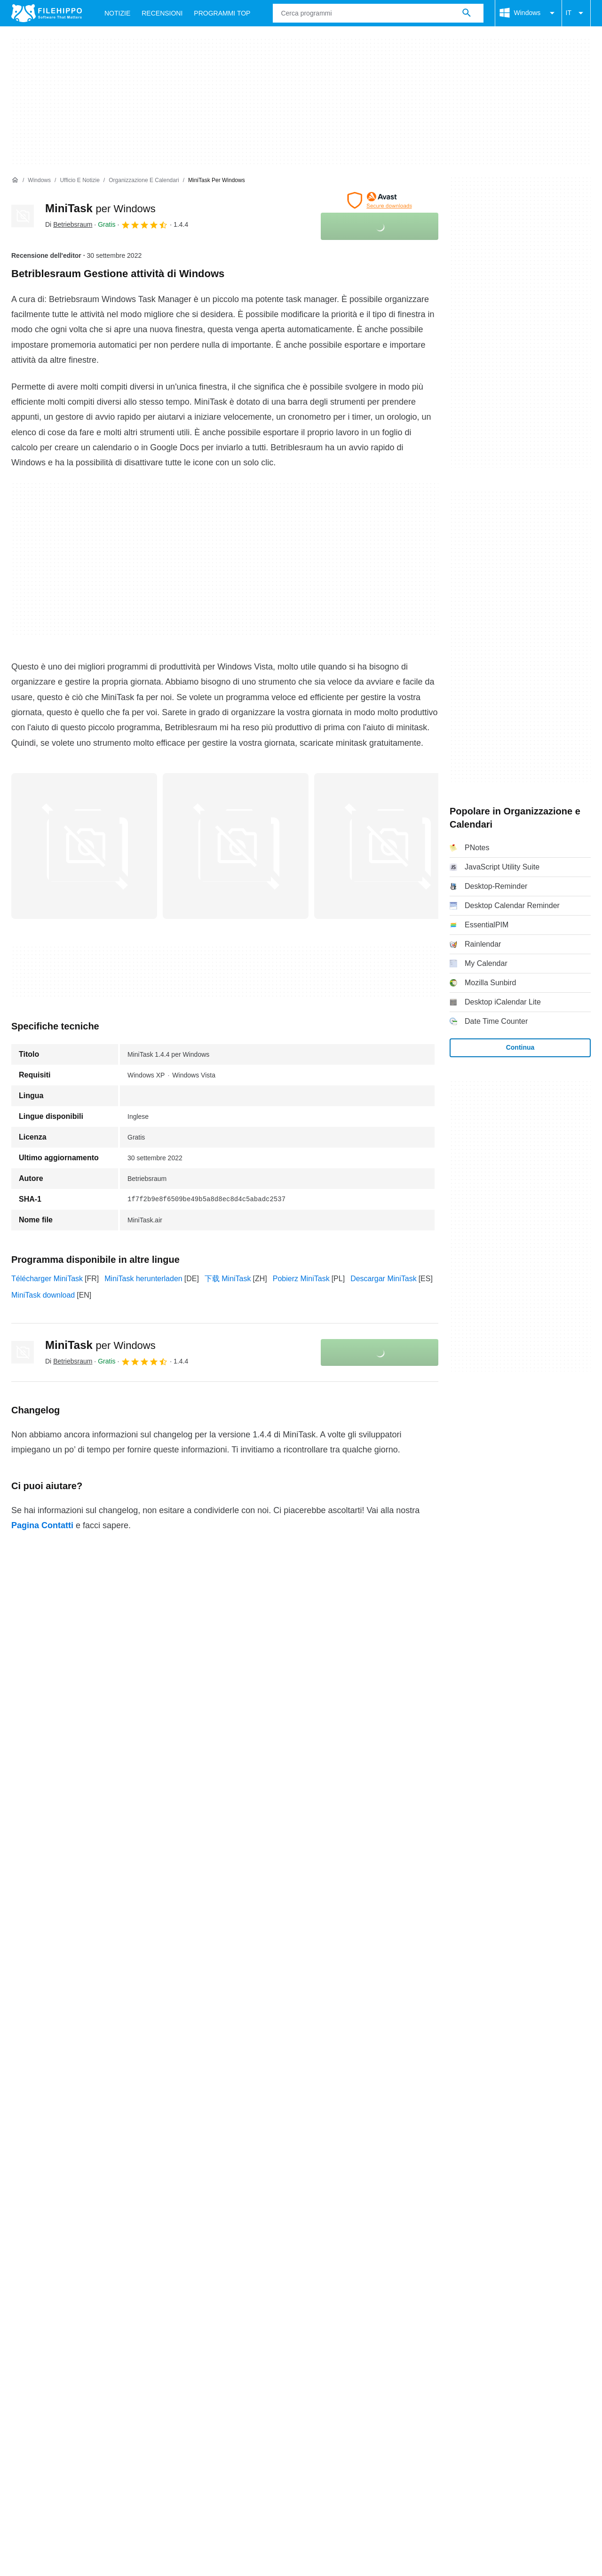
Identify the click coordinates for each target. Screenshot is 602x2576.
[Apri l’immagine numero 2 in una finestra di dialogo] (387, 846)
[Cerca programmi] (466, 13)
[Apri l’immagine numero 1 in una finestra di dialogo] (236, 846)
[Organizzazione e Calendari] (144, 180)
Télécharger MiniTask (47, 1279)
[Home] (15, 180)
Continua (520, 1047)
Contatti (49, 2150)
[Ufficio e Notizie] (79, 180)
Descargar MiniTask (383, 1279)
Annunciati (92, 2150)
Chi (17, 2150)
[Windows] (39, 180)
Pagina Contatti (42, 1525)
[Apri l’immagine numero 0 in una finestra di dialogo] (84, 846)
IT (576, 13)
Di (68, 224)
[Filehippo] (46, 13)
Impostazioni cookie (442, 2168)
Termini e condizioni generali (58, 2168)
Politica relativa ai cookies (162, 2168)
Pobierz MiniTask (301, 1279)
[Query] (378, 13)
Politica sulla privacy (252, 2168)
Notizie (117, 13)
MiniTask (100, 208)
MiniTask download (43, 1295)
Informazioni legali (330, 2168)
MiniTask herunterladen (143, 1279)
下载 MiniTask (228, 1279)
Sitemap (137, 2150)
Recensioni (162, 13)
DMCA (385, 2168)
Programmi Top (222, 13)
